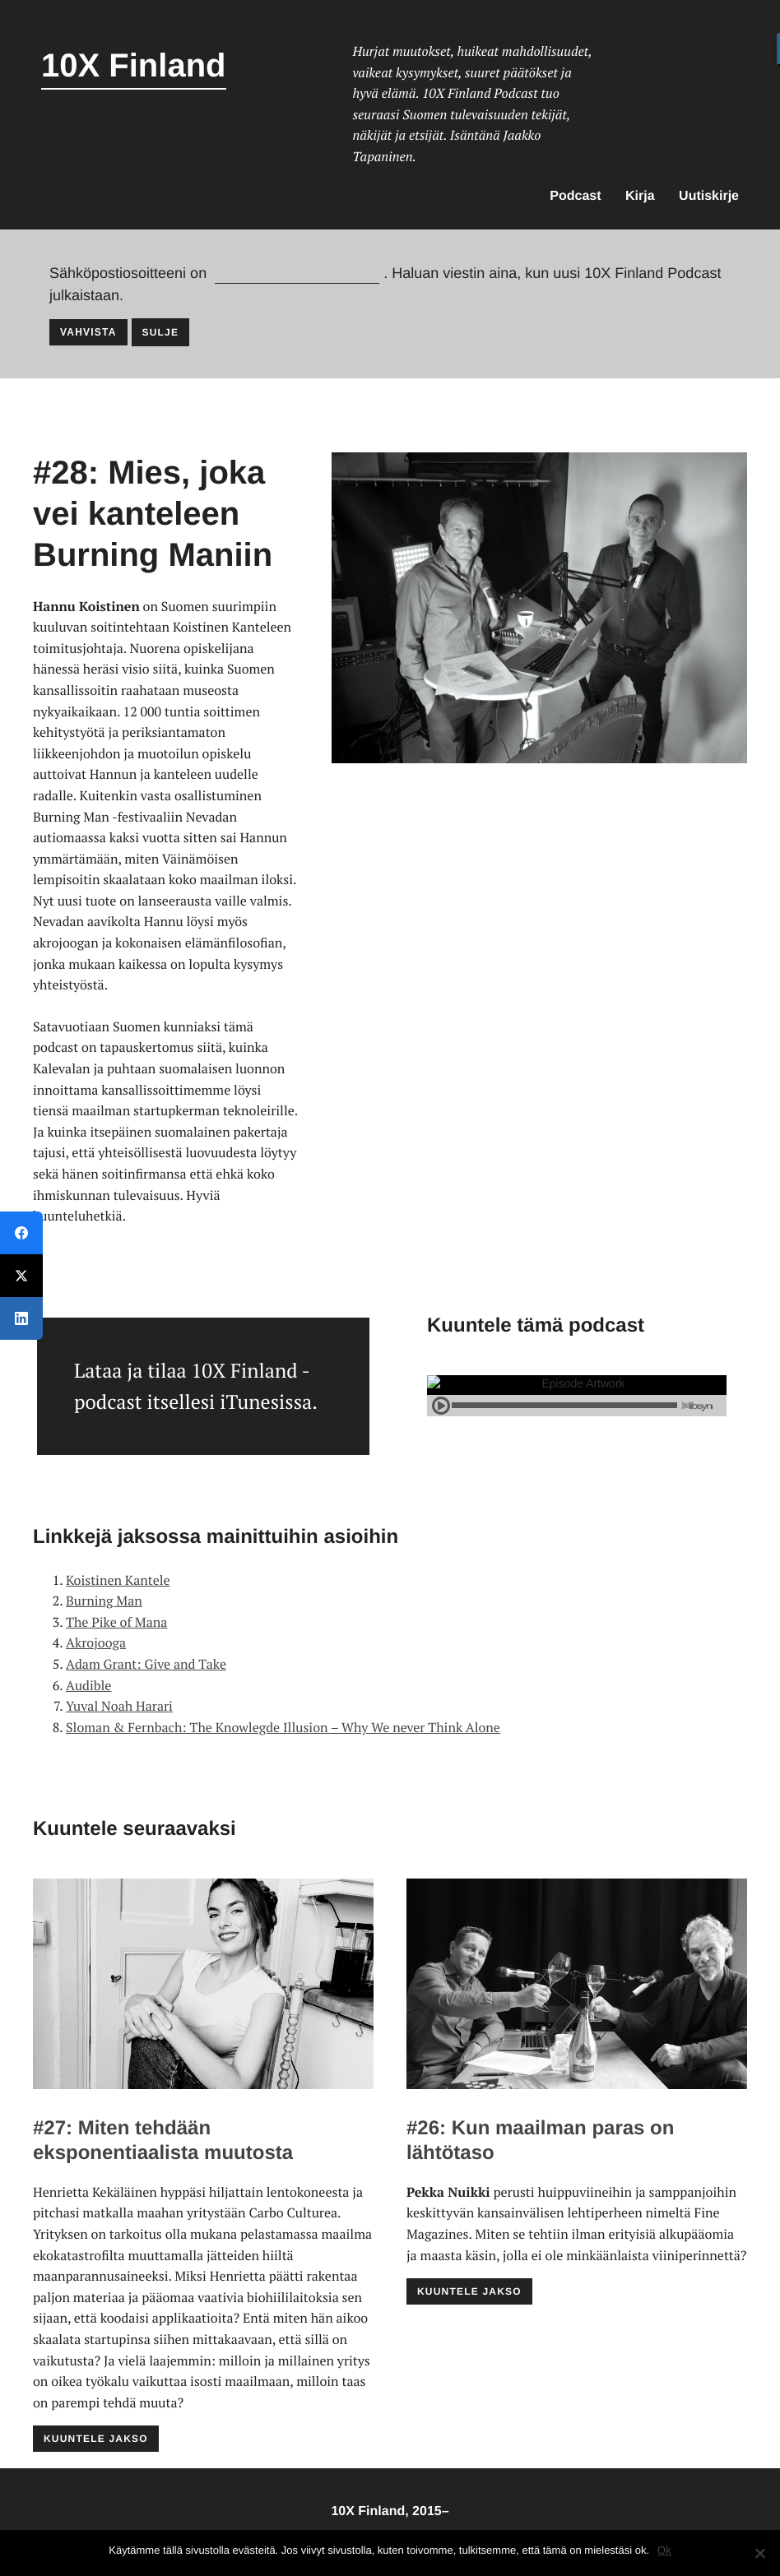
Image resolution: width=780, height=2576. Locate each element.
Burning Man (104, 1600)
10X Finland (133, 66)
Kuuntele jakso (96, 2438)
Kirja (640, 196)
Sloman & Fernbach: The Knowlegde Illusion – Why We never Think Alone (283, 1727)
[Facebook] (21, 1233)
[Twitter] (21, 1275)
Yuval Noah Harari (119, 1706)
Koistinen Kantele (118, 1580)
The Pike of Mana (116, 1622)
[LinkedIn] (21, 1318)
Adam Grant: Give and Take (146, 1664)
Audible (88, 1685)
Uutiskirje (709, 196)
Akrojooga (96, 1642)
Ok (664, 2550)
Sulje (160, 332)
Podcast (575, 196)
